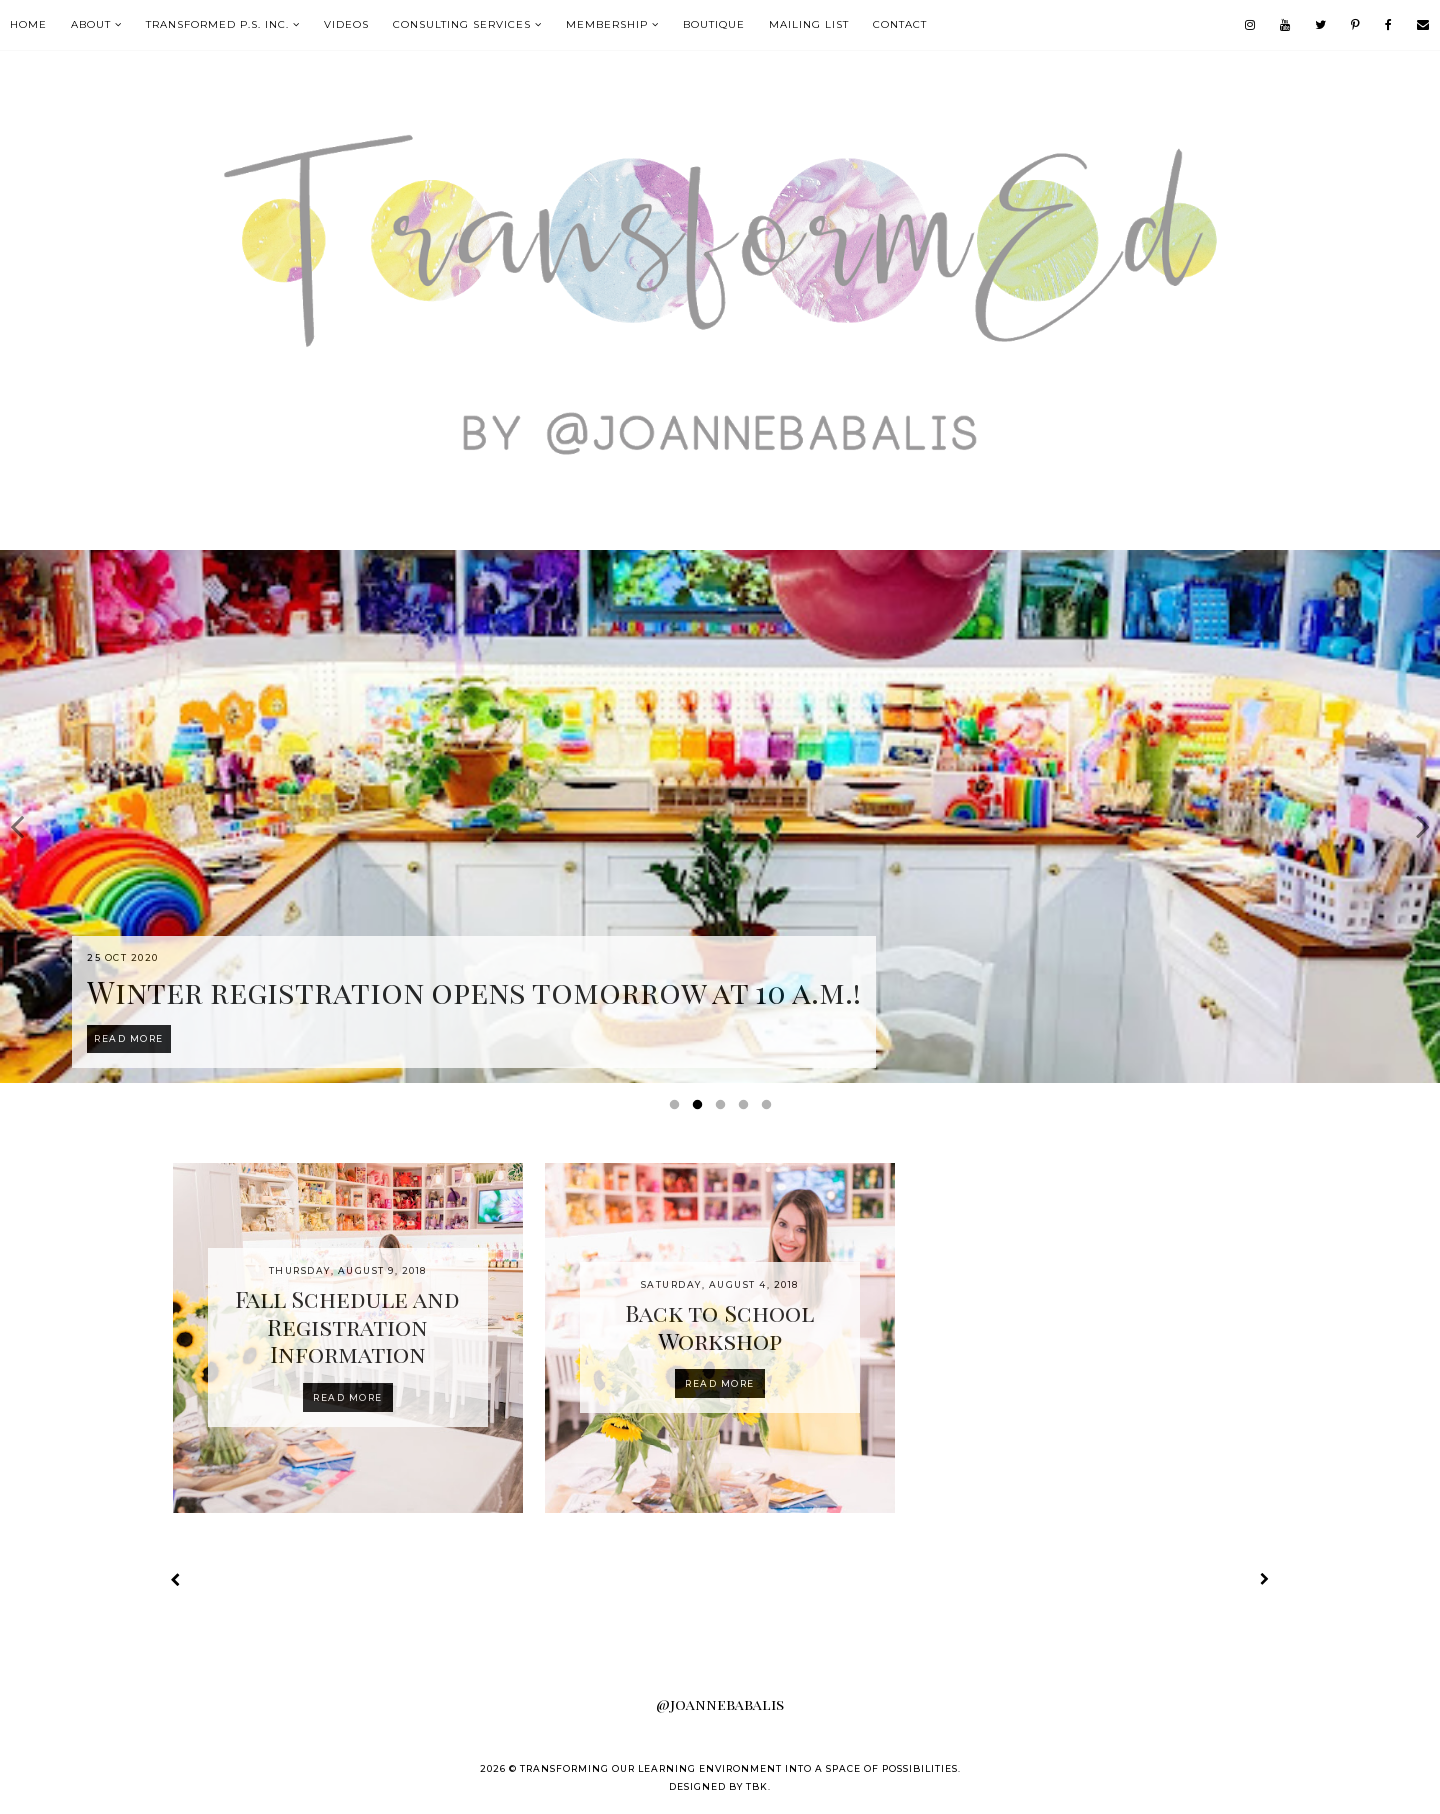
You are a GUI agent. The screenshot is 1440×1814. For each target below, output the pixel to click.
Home (28, 24)
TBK (757, 1786)
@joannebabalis (720, 1704)
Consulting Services (462, 24)
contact (900, 24)
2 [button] (701, 1109)
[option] (720, 816)
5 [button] (770, 1109)
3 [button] (724, 1109)
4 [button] (747, 1109)
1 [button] (678, 1109)
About (91, 24)
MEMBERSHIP (607, 24)
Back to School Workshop (719, 1326)
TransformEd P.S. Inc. (217, 24)
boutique (714, 24)
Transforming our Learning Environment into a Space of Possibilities (739, 1768)
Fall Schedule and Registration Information (347, 1326)
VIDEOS (346, 24)
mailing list (809, 24)
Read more (348, 1397)
